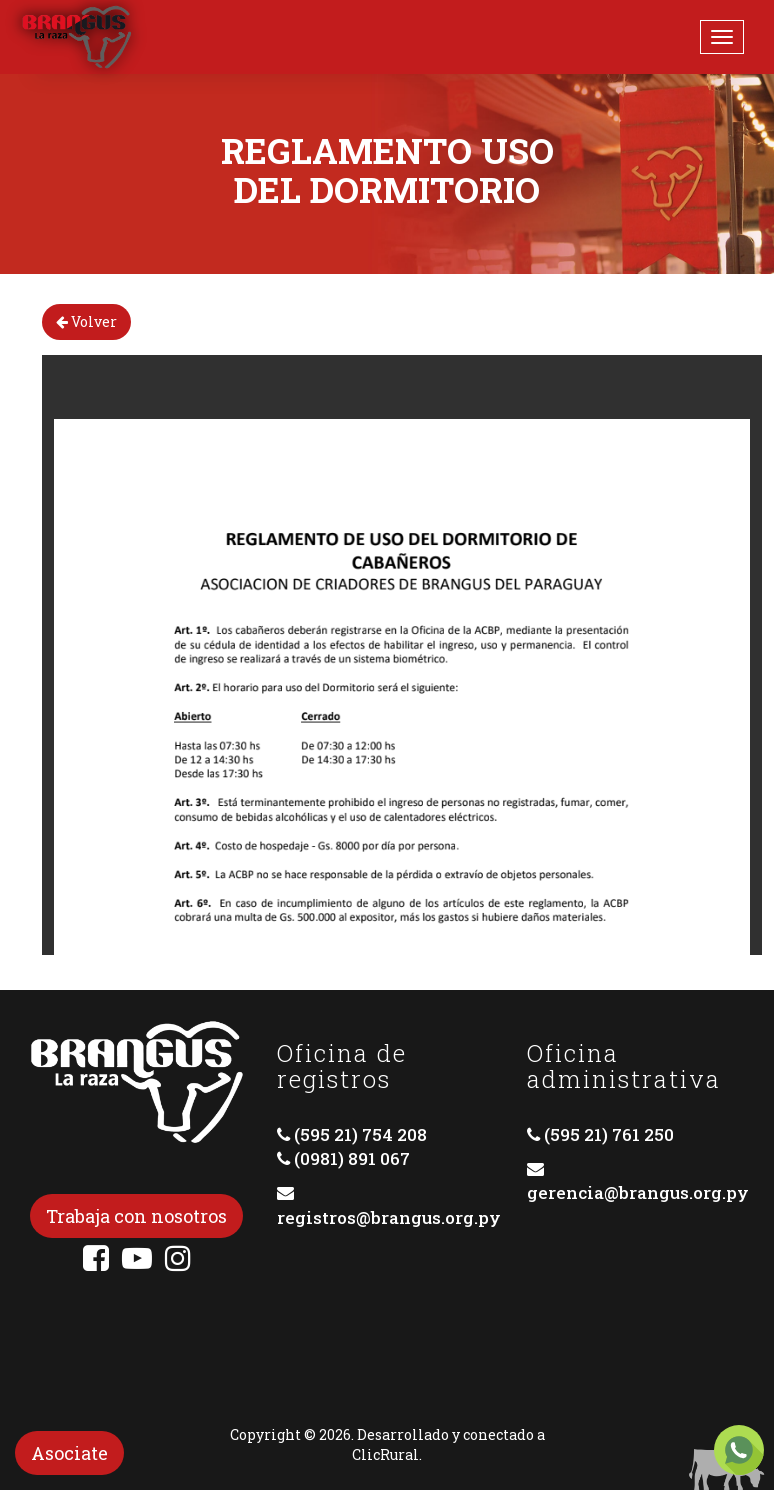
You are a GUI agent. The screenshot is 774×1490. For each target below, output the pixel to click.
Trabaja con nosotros (136, 1216)
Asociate (69, 1453)
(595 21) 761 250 (609, 1134)
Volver (86, 321)
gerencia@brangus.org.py (638, 1192)
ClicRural (385, 1454)
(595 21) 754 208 (360, 1134)
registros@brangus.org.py (389, 1217)
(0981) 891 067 (352, 1158)
